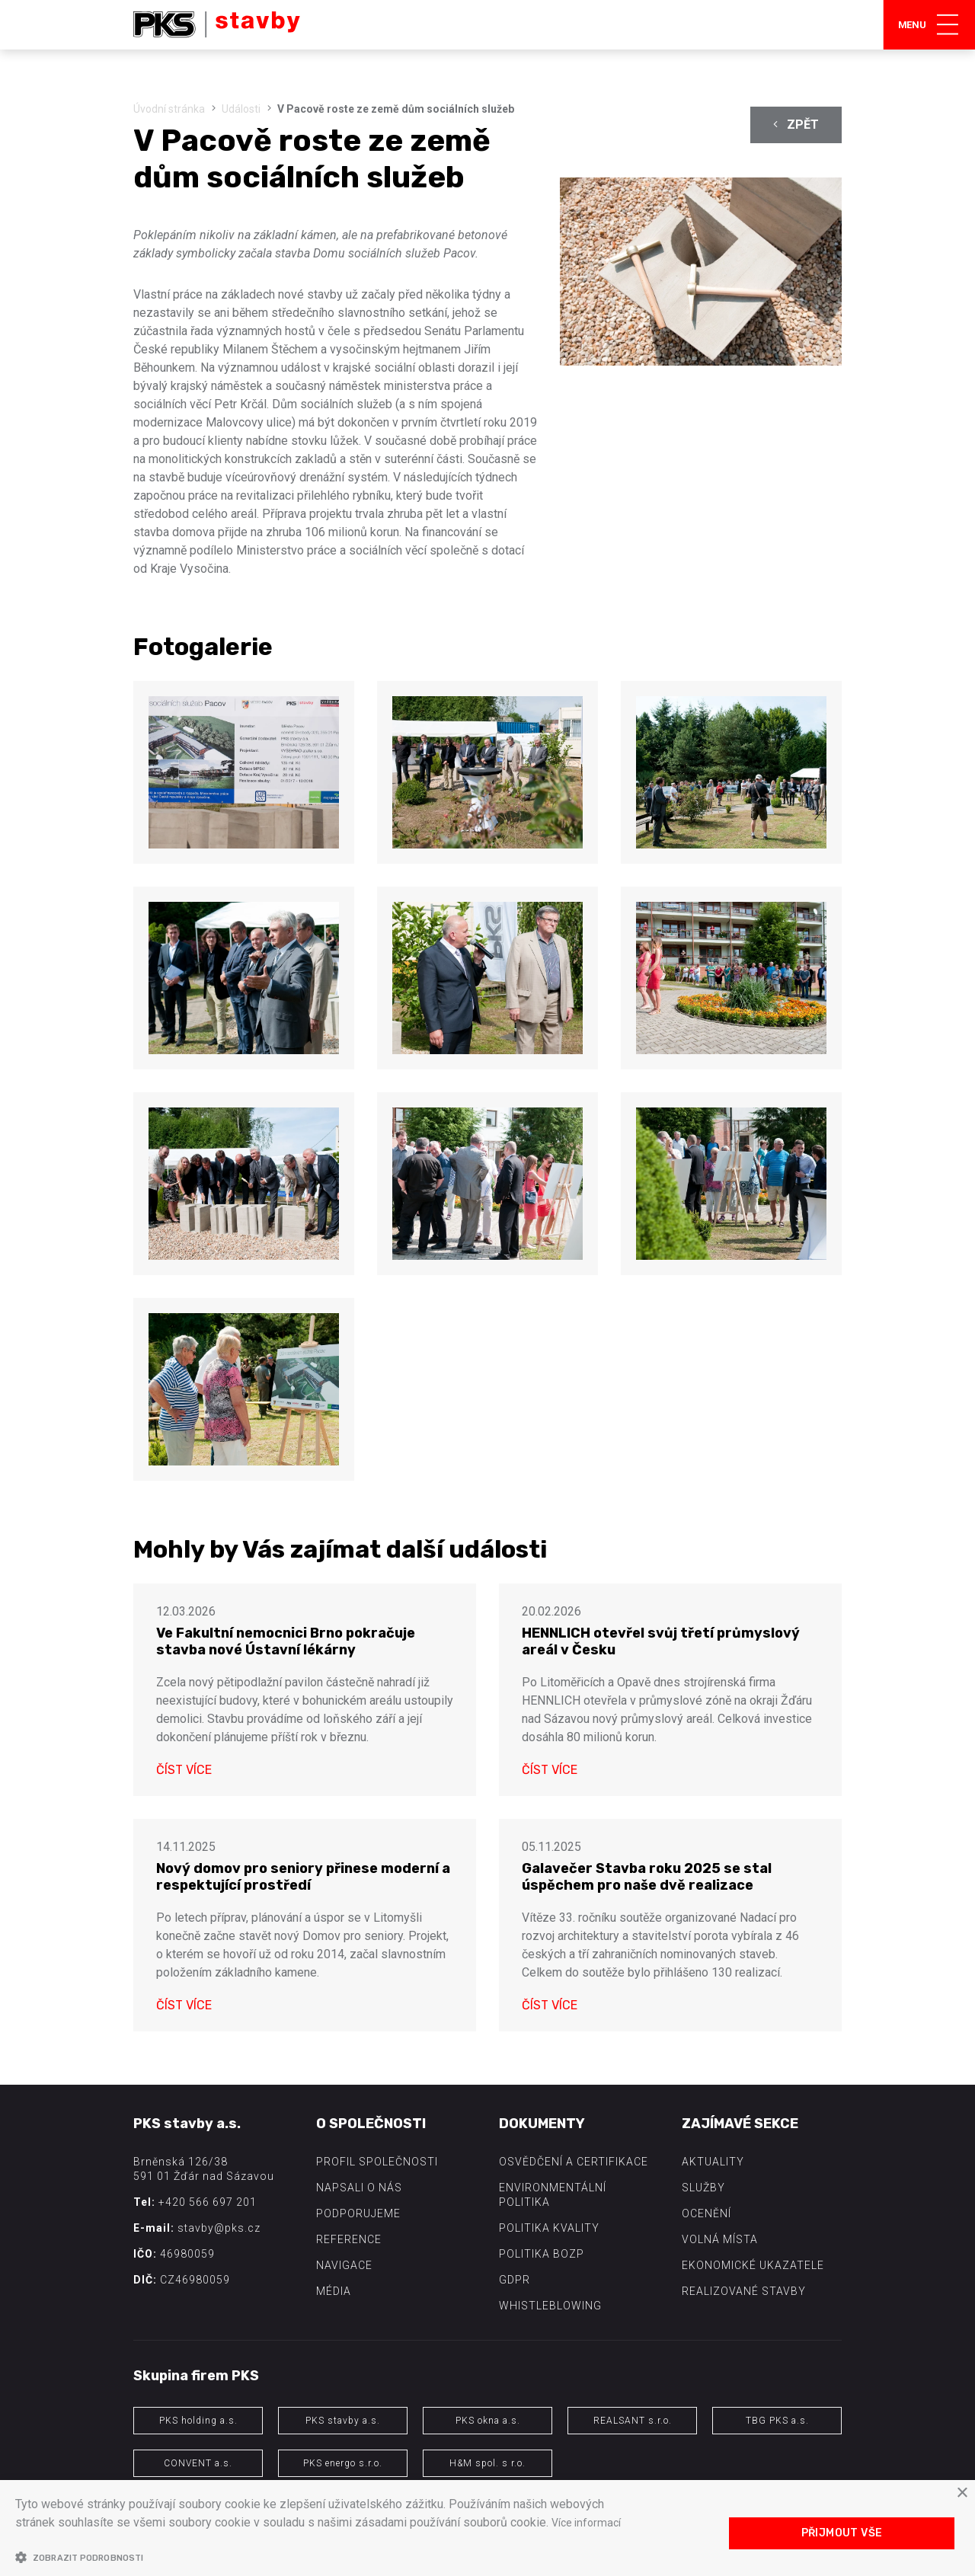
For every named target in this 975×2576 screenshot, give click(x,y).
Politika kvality (549, 2228)
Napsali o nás (359, 2187)
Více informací (589, 2522)
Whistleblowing (550, 2306)
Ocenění (706, 2213)
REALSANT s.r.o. (632, 2420)
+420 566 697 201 (207, 2202)
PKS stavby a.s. (342, 2420)
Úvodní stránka (169, 109)
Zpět (796, 124)
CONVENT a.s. (198, 2463)
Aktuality (713, 2162)
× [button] (961, 2493)
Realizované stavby (744, 2291)
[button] (322, 2557)
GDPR (514, 2280)
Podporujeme (358, 2213)
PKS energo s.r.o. (342, 2463)
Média (333, 2291)
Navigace (344, 2265)
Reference (349, 2239)
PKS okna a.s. (488, 2420)
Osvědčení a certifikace (573, 2162)
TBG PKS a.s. (777, 2420)
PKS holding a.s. (198, 2420)
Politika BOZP (541, 2254)
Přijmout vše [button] (842, 2532)
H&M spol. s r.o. (487, 2463)
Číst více (184, 1770)
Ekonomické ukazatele (753, 2265)
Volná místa (720, 2239)
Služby (703, 2187)
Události (241, 109)
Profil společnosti (377, 2162)
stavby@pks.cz (219, 2228)
